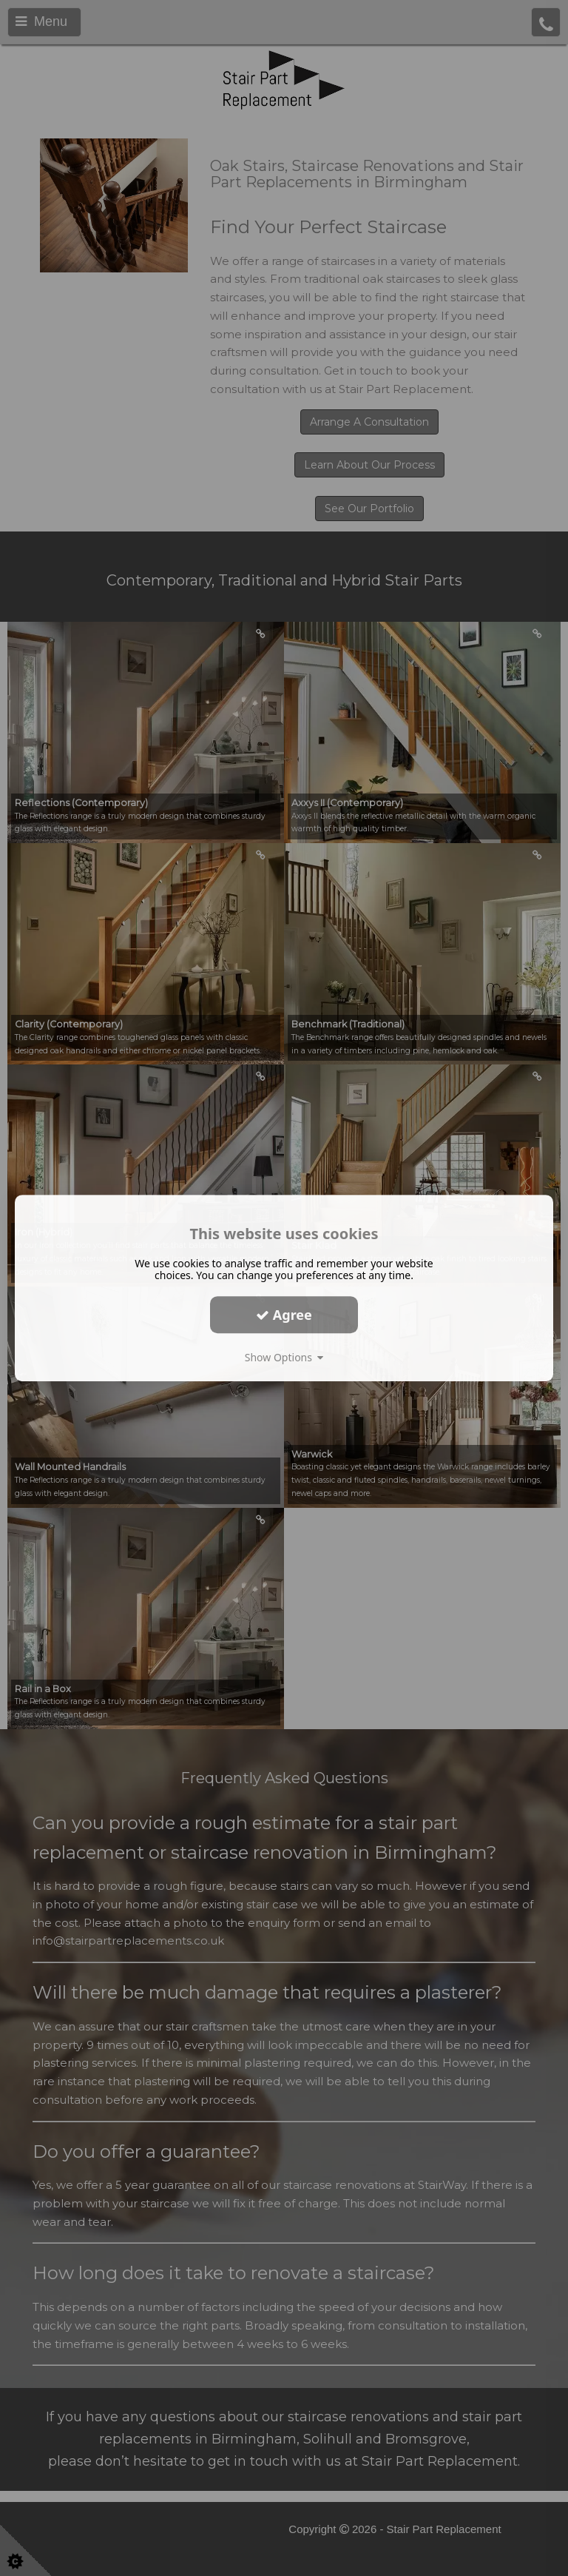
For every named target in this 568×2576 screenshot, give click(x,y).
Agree (284, 1315)
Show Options (284, 1357)
